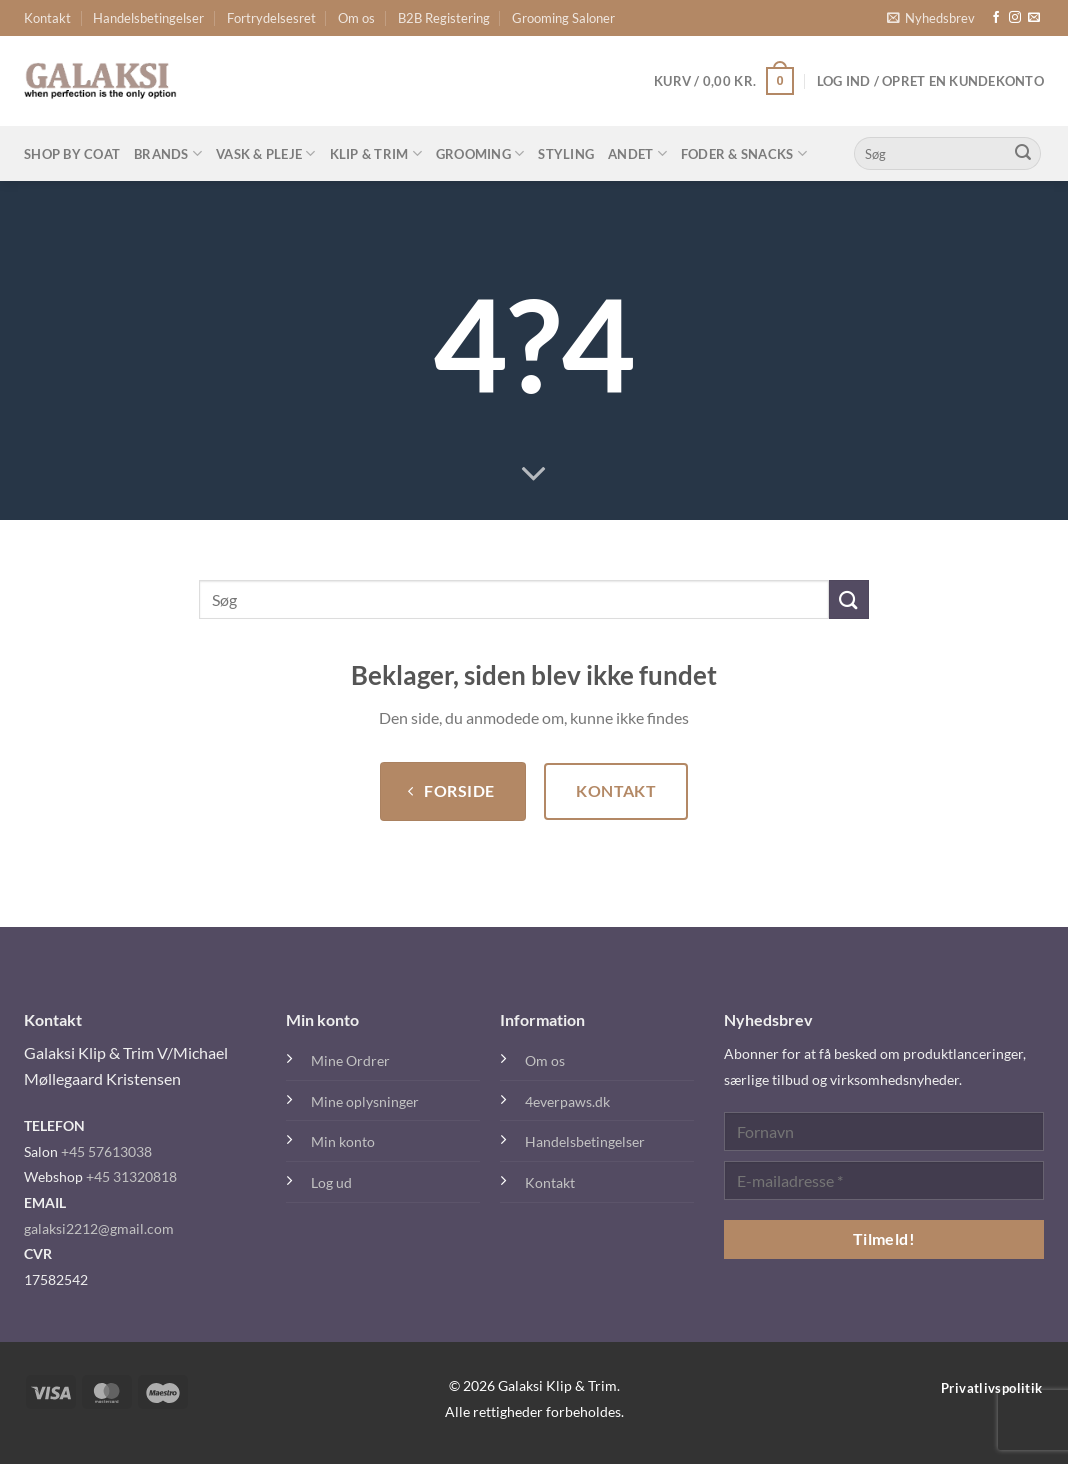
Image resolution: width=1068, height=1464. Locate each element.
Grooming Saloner (563, 18)
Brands (168, 153)
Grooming (480, 153)
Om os (356, 18)
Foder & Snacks (744, 153)
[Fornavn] (884, 1131)
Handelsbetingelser (148, 18)
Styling (566, 154)
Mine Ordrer (350, 1060)
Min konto (343, 1141)
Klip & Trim (376, 153)
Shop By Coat (72, 154)
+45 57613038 (106, 1151)
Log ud (331, 1182)
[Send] (1023, 154)
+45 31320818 (131, 1176)
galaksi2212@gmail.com (99, 1228)
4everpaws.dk (567, 1101)
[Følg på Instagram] (1015, 18)
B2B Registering (444, 18)
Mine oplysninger (365, 1101)
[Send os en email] (1034, 18)
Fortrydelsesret (271, 18)
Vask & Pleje (266, 153)
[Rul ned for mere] (534, 475)
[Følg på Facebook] (996, 18)
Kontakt (47, 18)
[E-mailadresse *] (884, 1180)
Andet (637, 153)
